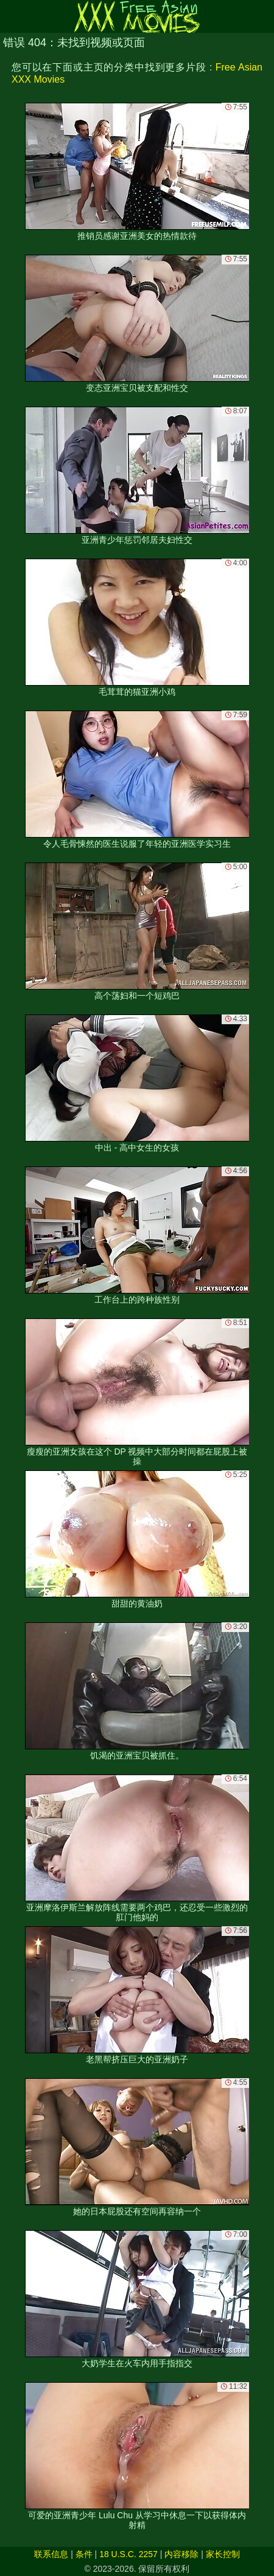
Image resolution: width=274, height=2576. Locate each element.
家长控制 (223, 2554)
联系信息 (51, 2554)
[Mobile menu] (11, 16)
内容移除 (181, 2554)
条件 (84, 2554)
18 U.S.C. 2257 (128, 2554)
